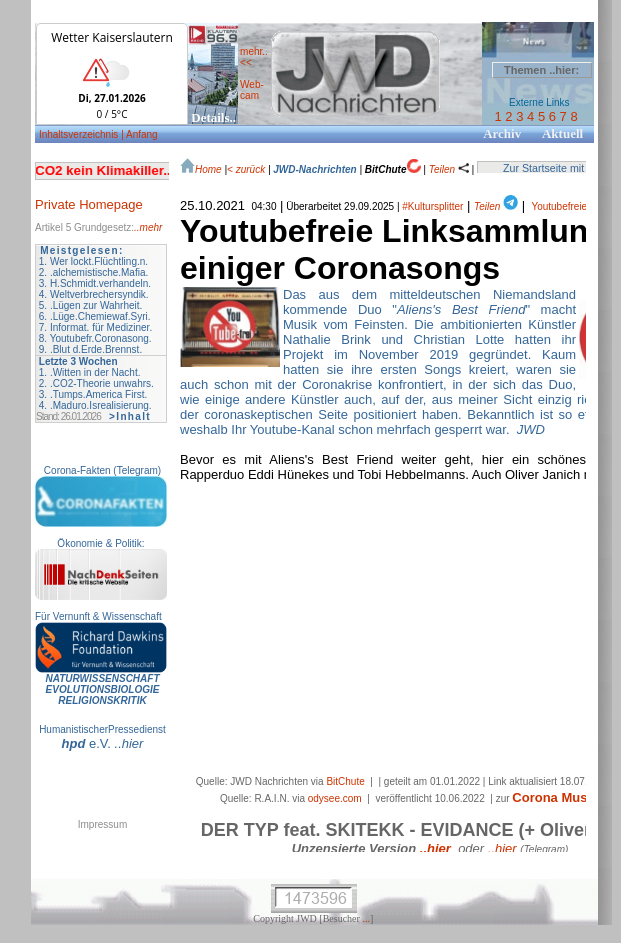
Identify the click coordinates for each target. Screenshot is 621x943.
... (366, 918)
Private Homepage (89, 204)
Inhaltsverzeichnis (80, 134)
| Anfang (139, 134)
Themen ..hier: (541, 70)
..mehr (148, 227)
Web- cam (252, 90)
